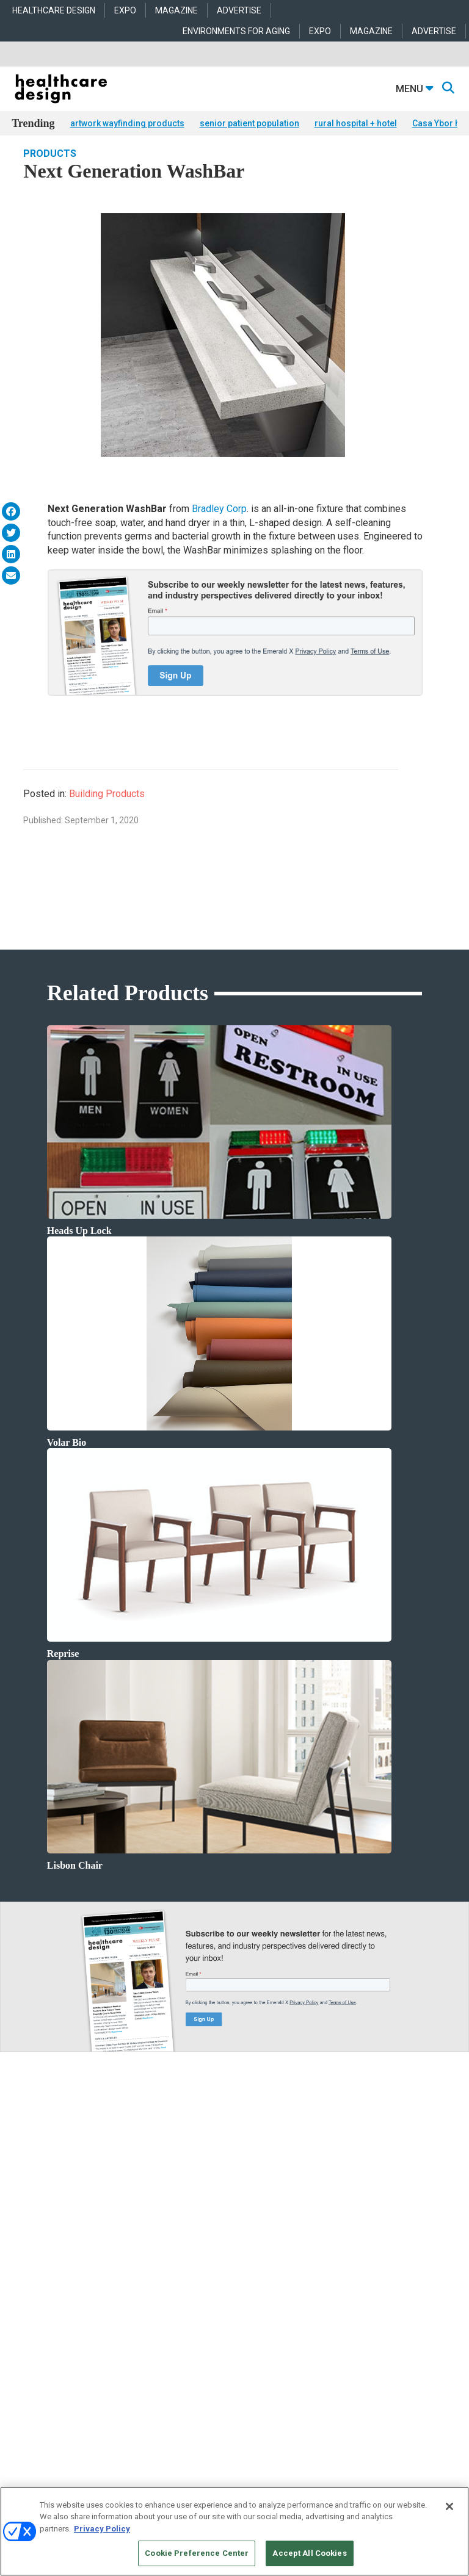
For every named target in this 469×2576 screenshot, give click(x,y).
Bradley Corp (219, 527)
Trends (23, 2253)
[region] (234, 2531)
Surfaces (323, 2284)
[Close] (449, 2506)
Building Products (107, 811)
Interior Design (183, 2269)
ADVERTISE (239, 10)
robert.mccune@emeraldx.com (63, 2407)
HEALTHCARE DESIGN (53, 10)
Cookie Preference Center (197, 2553)
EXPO (125, 10)
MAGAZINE (176, 10)
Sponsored (29, 2269)
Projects (24, 2238)
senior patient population (249, 123)
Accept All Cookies (309, 2553)
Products (49, 171)
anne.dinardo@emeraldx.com (61, 2369)
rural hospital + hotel (355, 123)
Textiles (321, 2299)
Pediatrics (176, 2299)
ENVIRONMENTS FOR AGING (236, 31)
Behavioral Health (188, 2253)
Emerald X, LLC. (216, 2483)
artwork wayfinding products (127, 123)
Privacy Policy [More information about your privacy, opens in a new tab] (102, 2528)
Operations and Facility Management (219, 2284)
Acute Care (177, 2223)
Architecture (179, 2238)
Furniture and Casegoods (349, 2269)
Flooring (322, 2253)
